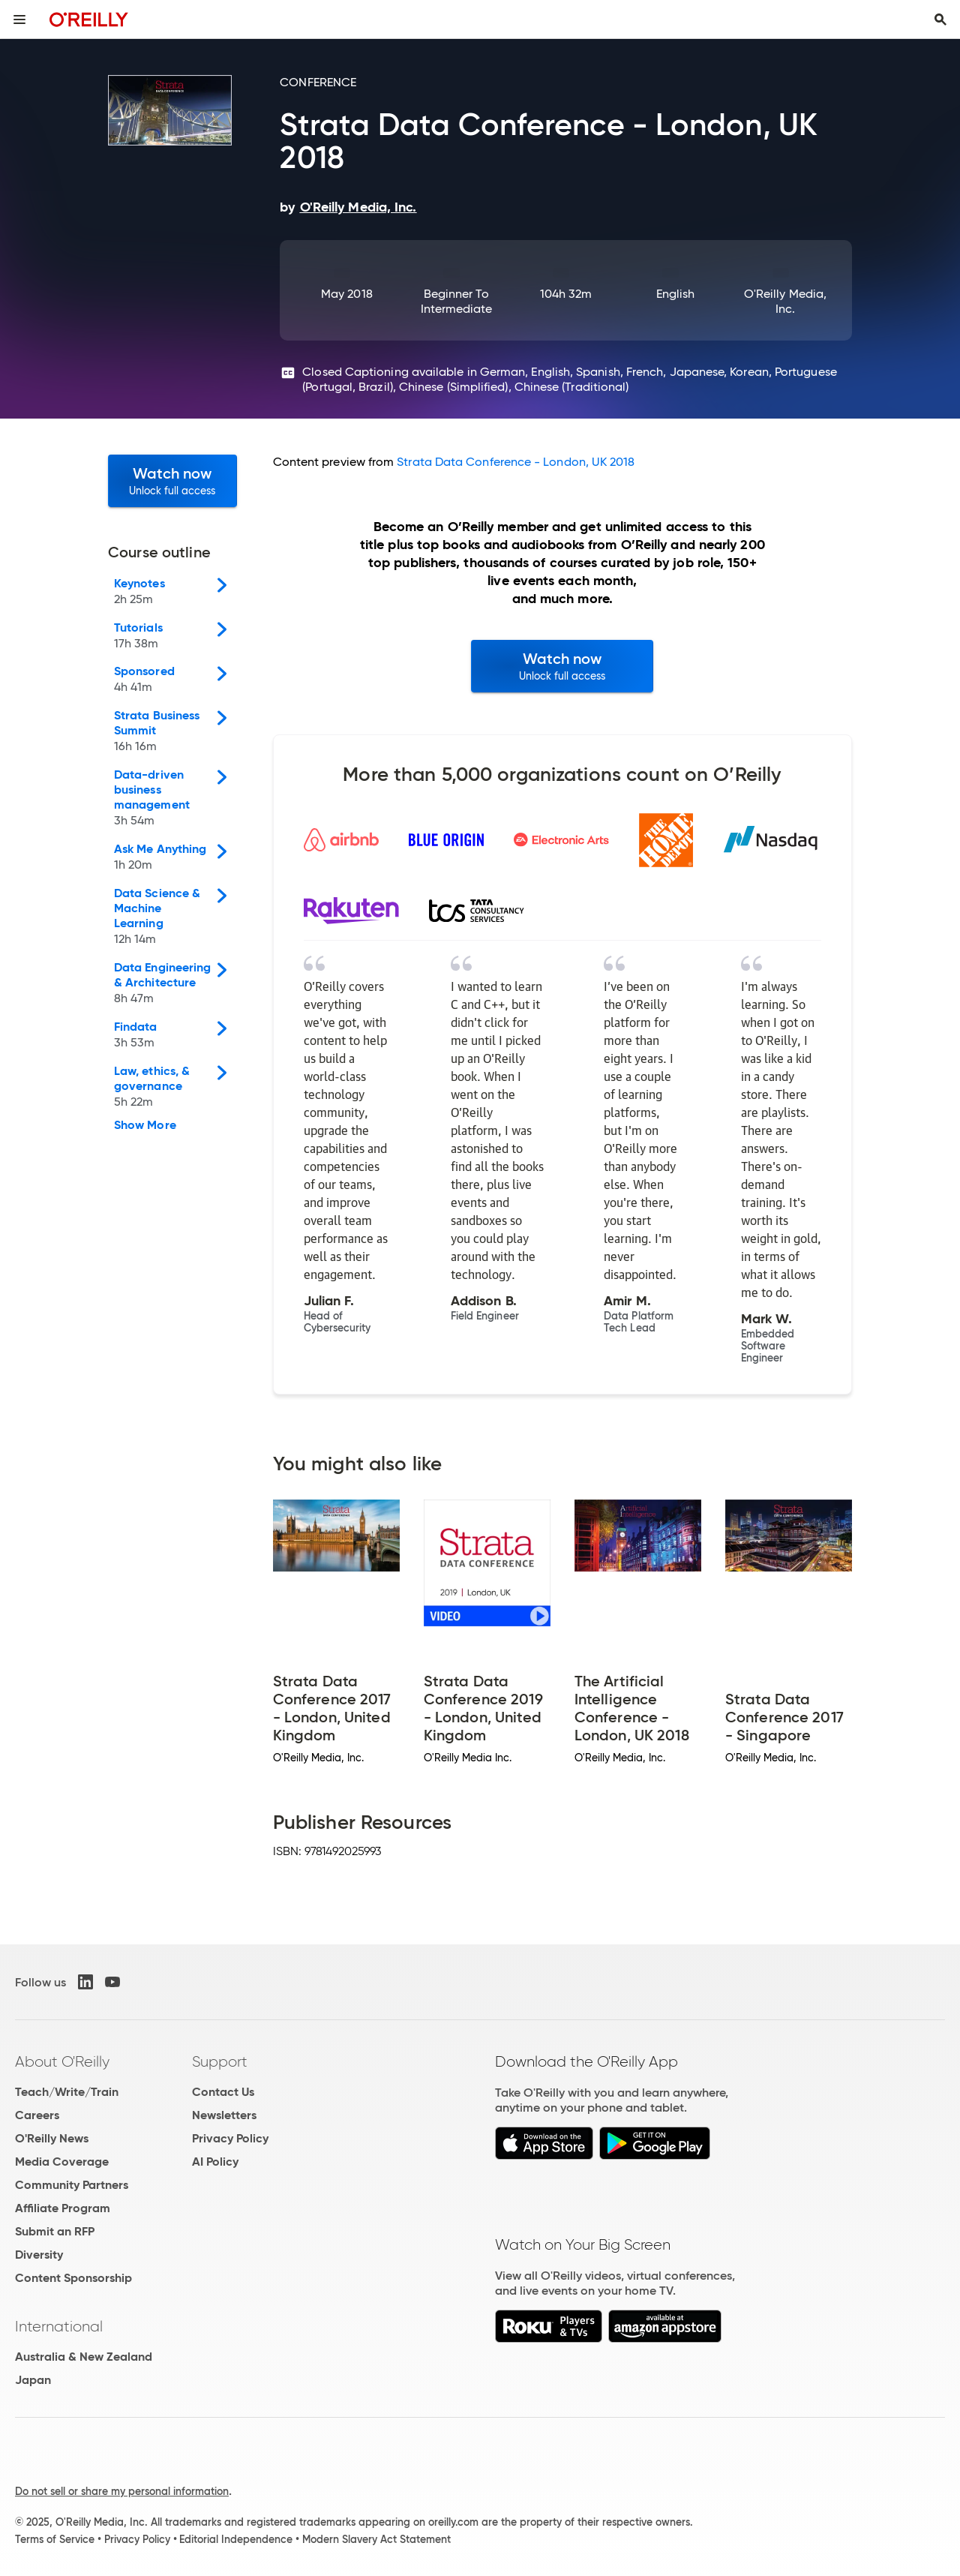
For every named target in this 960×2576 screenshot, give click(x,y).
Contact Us (223, 2092)
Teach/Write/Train (66, 2092)
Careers (37, 2115)
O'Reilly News (51, 2138)
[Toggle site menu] (20, 20)
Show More (145, 1125)
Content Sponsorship (73, 2278)
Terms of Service (54, 2539)
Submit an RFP (54, 2231)
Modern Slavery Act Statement (376, 2539)
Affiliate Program (62, 2208)
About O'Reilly (62, 2061)
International (59, 2326)
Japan (33, 2380)
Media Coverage (62, 2161)
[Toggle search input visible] (940, 20)
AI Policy (215, 2161)
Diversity (39, 2254)
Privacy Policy (230, 2138)
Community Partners (71, 2185)
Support (220, 2061)
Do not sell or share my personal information (122, 2491)
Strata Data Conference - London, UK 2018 (515, 462)
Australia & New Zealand (83, 2356)
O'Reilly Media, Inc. (785, 301)
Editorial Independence (235, 2539)
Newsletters (224, 2115)
